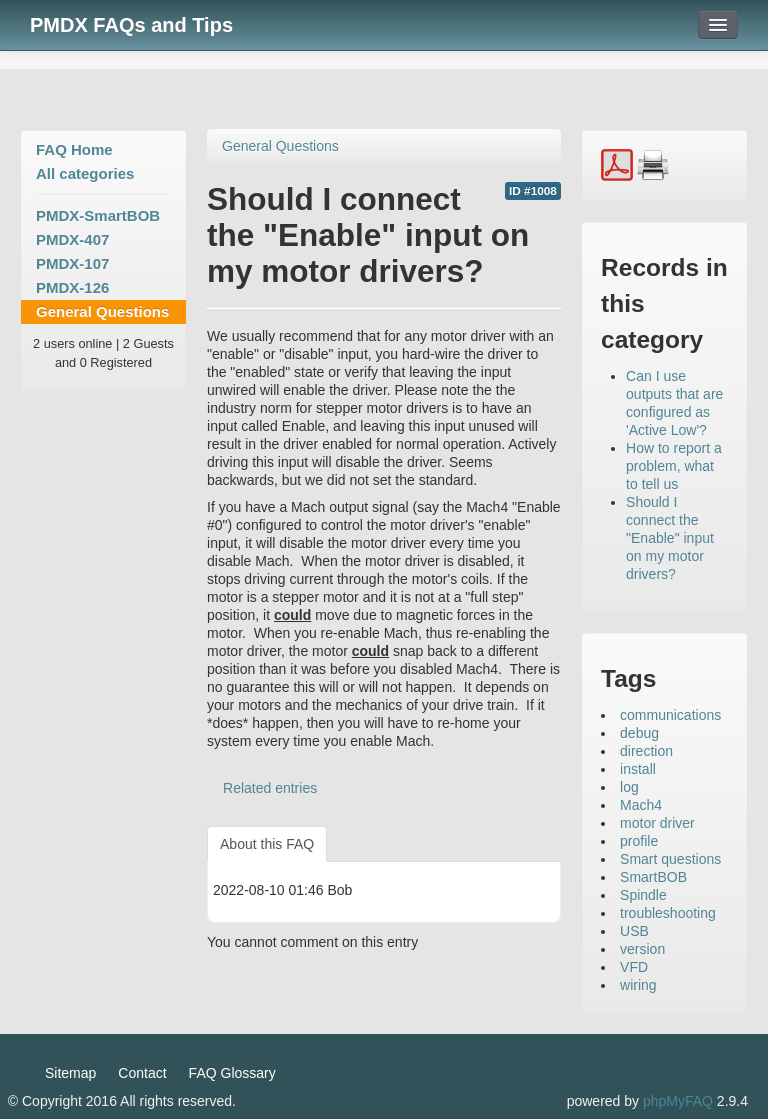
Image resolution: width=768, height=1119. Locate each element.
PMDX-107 (72, 263)
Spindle (643, 895)
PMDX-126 (72, 287)
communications (670, 715)
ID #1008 (533, 191)
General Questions (102, 311)
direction (646, 751)
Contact (142, 1073)
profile (639, 841)
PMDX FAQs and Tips (131, 25)
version (642, 949)
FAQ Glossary (232, 1073)
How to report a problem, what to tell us (674, 466)
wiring (638, 985)
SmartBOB (653, 877)
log (629, 787)
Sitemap (70, 1073)
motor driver (657, 823)
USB (634, 931)
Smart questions (670, 859)
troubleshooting (668, 913)
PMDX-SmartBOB (98, 215)
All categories (85, 173)
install (638, 769)
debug (639, 733)
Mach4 (641, 805)
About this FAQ (267, 844)
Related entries (270, 788)
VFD (634, 967)
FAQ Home (74, 149)
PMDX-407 (72, 239)
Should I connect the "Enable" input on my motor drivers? (670, 538)
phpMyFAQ (678, 1101)
